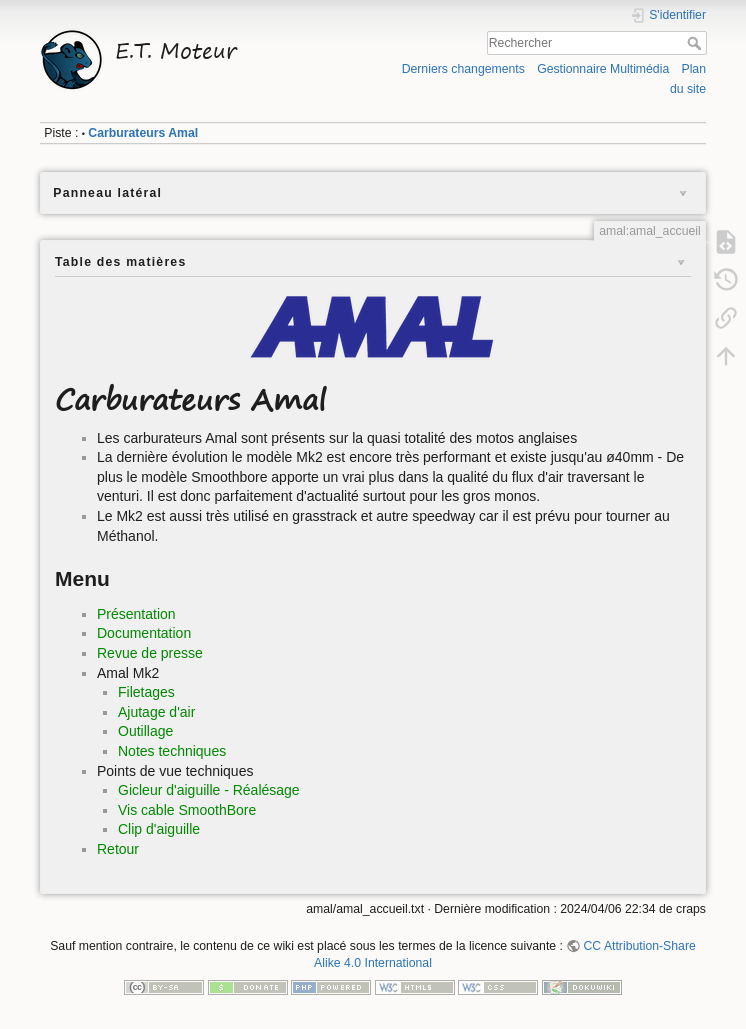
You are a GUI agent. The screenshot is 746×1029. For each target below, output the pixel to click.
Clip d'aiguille (159, 829)
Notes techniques (172, 751)
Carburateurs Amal (143, 133)
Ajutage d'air (156, 712)
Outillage (145, 731)
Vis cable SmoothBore (187, 810)
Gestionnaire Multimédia (603, 69)
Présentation (136, 614)
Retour (118, 849)
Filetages (146, 692)
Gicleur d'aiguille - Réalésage (209, 790)
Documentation (144, 633)
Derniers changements (463, 69)
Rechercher (696, 43)
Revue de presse (150, 653)
